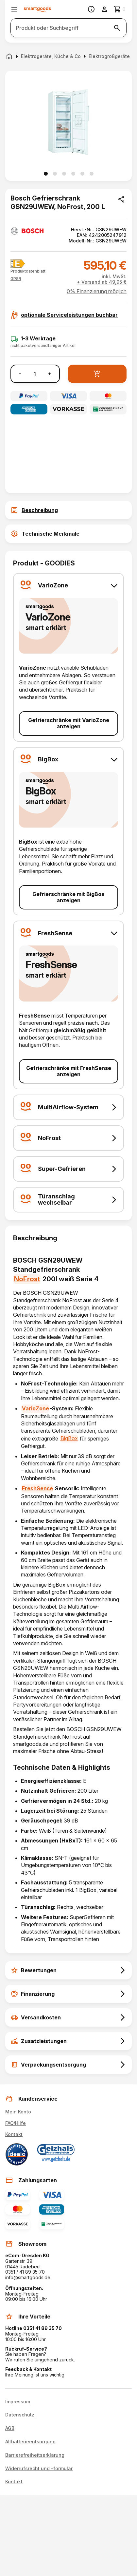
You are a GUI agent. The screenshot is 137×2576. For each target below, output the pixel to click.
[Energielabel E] (17, 263)
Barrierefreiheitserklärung (34, 2455)
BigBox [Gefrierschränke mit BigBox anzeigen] (69, 1438)
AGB (9, 2428)
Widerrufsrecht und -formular (39, 2468)
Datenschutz (19, 2414)
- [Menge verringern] (20, 374)
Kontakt (14, 2134)
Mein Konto (18, 2111)
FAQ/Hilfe (15, 2123)
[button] (15, 278)
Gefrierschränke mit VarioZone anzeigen (68, 723)
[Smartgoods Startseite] (37, 9)
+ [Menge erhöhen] (49, 374)
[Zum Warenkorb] (120, 9)
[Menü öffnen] (14, 9)
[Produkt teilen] (121, 199)
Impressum (17, 2401)
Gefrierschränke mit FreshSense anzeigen (68, 1071)
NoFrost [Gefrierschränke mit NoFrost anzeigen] (27, 1279)
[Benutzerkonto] (104, 9)
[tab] (68, 510)
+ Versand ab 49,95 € (102, 282)
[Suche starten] (117, 28)
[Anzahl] (34, 374)
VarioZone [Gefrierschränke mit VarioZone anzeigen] (35, 1408)
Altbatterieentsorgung (30, 2441)
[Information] (91, 9)
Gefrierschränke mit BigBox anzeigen (68, 897)
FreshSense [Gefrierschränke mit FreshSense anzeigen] (37, 1488)
